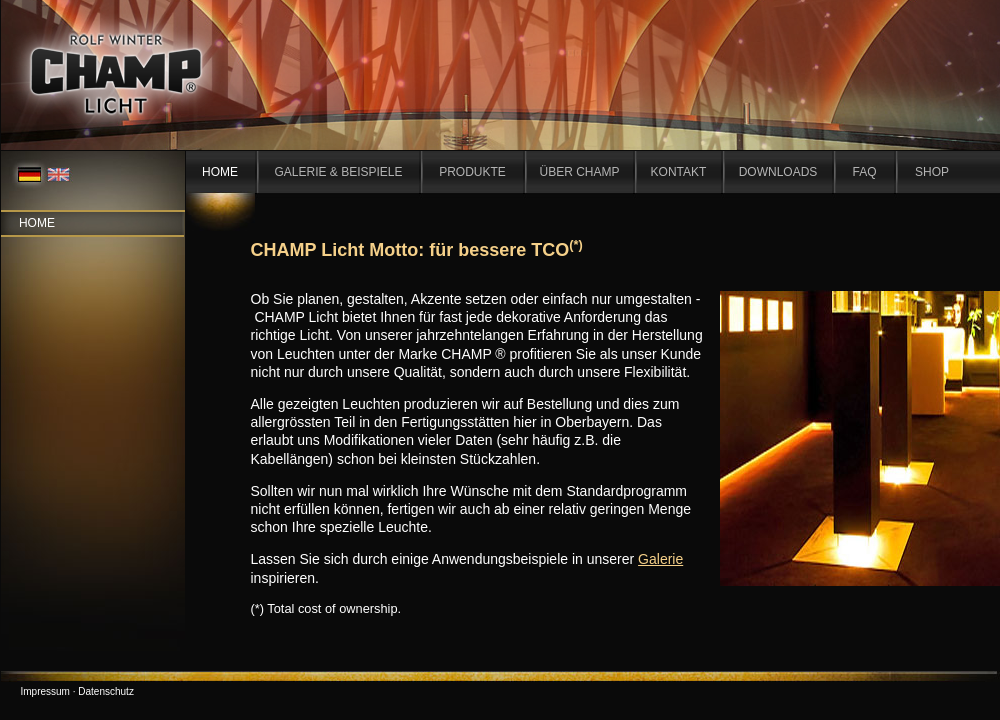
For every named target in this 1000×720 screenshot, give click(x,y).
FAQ (864, 172)
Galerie (660, 559)
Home (37, 223)
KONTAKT (679, 172)
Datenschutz (106, 691)
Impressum (45, 691)
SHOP (932, 172)
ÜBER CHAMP (579, 172)
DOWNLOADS (778, 172)
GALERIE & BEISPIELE (338, 172)
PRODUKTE (472, 172)
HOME (220, 172)
